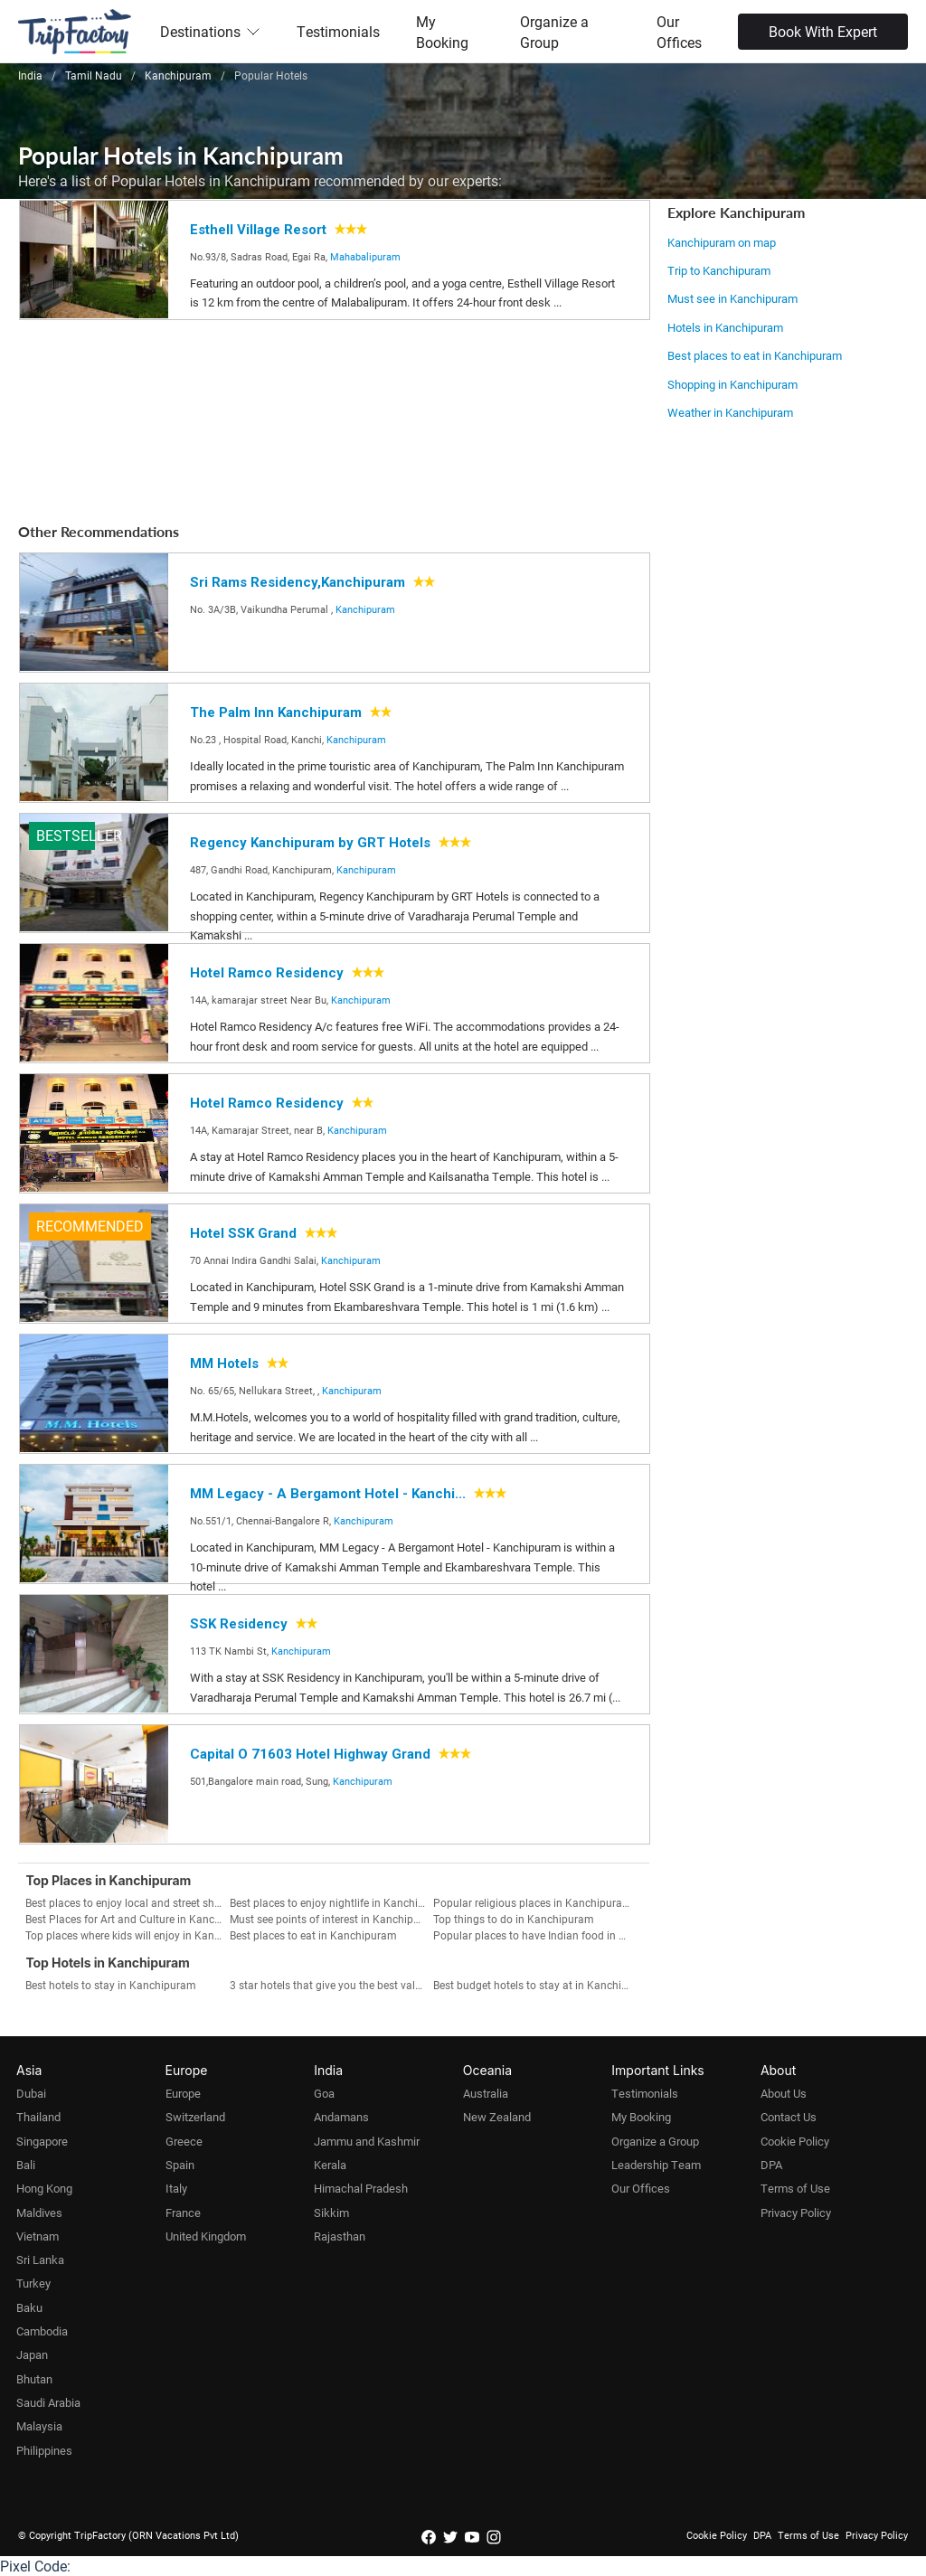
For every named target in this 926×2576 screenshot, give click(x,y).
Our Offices (679, 32)
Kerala (330, 2164)
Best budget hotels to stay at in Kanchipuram (535, 1984)
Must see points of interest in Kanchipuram (331, 1918)
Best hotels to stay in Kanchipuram (110, 1984)
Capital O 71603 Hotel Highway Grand (310, 1754)
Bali (25, 2164)
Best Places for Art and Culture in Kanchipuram (127, 1918)
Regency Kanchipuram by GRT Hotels (310, 843)
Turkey (33, 2283)
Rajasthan (339, 2236)
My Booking (442, 32)
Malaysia (39, 2426)
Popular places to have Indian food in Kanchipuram (535, 1935)
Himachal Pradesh (361, 2188)
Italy (176, 2188)
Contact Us (789, 2117)
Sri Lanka (40, 2259)
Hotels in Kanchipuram (725, 327)
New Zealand (497, 2117)
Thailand (38, 2117)
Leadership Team (656, 2164)
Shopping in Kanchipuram (732, 384)
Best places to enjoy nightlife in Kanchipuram (331, 1902)
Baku (29, 2307)
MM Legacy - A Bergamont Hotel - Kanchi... (328, 1494)
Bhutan (34, 2379)
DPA (771, 2164)
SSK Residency (239, 1624)
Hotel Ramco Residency (267, 973)
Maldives (39, 2212)
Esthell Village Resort (258, 230)
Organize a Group (554, 32)
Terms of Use (795, 2188)
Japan (32, 2354)
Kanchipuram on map (721, 242)
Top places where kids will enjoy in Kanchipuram (127, 1935)
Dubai (31, 2093)
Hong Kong (44, 2188)
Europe (183, 2093)
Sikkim (331, 2212)
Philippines (44, 2450)
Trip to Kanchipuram (718, 270)
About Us (784, 2093)
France (183, 2212)
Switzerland (195, 2117)
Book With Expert (823, 31)
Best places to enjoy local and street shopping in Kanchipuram (127, 1902)
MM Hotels (224, 1363)
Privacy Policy (796, 2212)
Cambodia (42, 2331)
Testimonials (338, 31)
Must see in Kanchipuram (732, 298)
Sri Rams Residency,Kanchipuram (297, 582)
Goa (324, 2093)
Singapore (42, 2141)
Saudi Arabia (48, 2402)
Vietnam (37, 2236)
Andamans (341, 2117)
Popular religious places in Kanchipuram (532, 1902)
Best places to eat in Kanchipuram (754, 355)
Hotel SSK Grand (243, 1233)
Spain (179, 2164)
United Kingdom (205, 2236)
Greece (184, 2141)
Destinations (210, 31)
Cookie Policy (795, 2141)
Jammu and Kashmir (367, 2141)
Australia (485, 2093)
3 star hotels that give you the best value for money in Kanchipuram (331, 1984)
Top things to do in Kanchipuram (513, 1918)
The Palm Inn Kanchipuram (276, 712)
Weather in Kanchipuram (730, 412)
